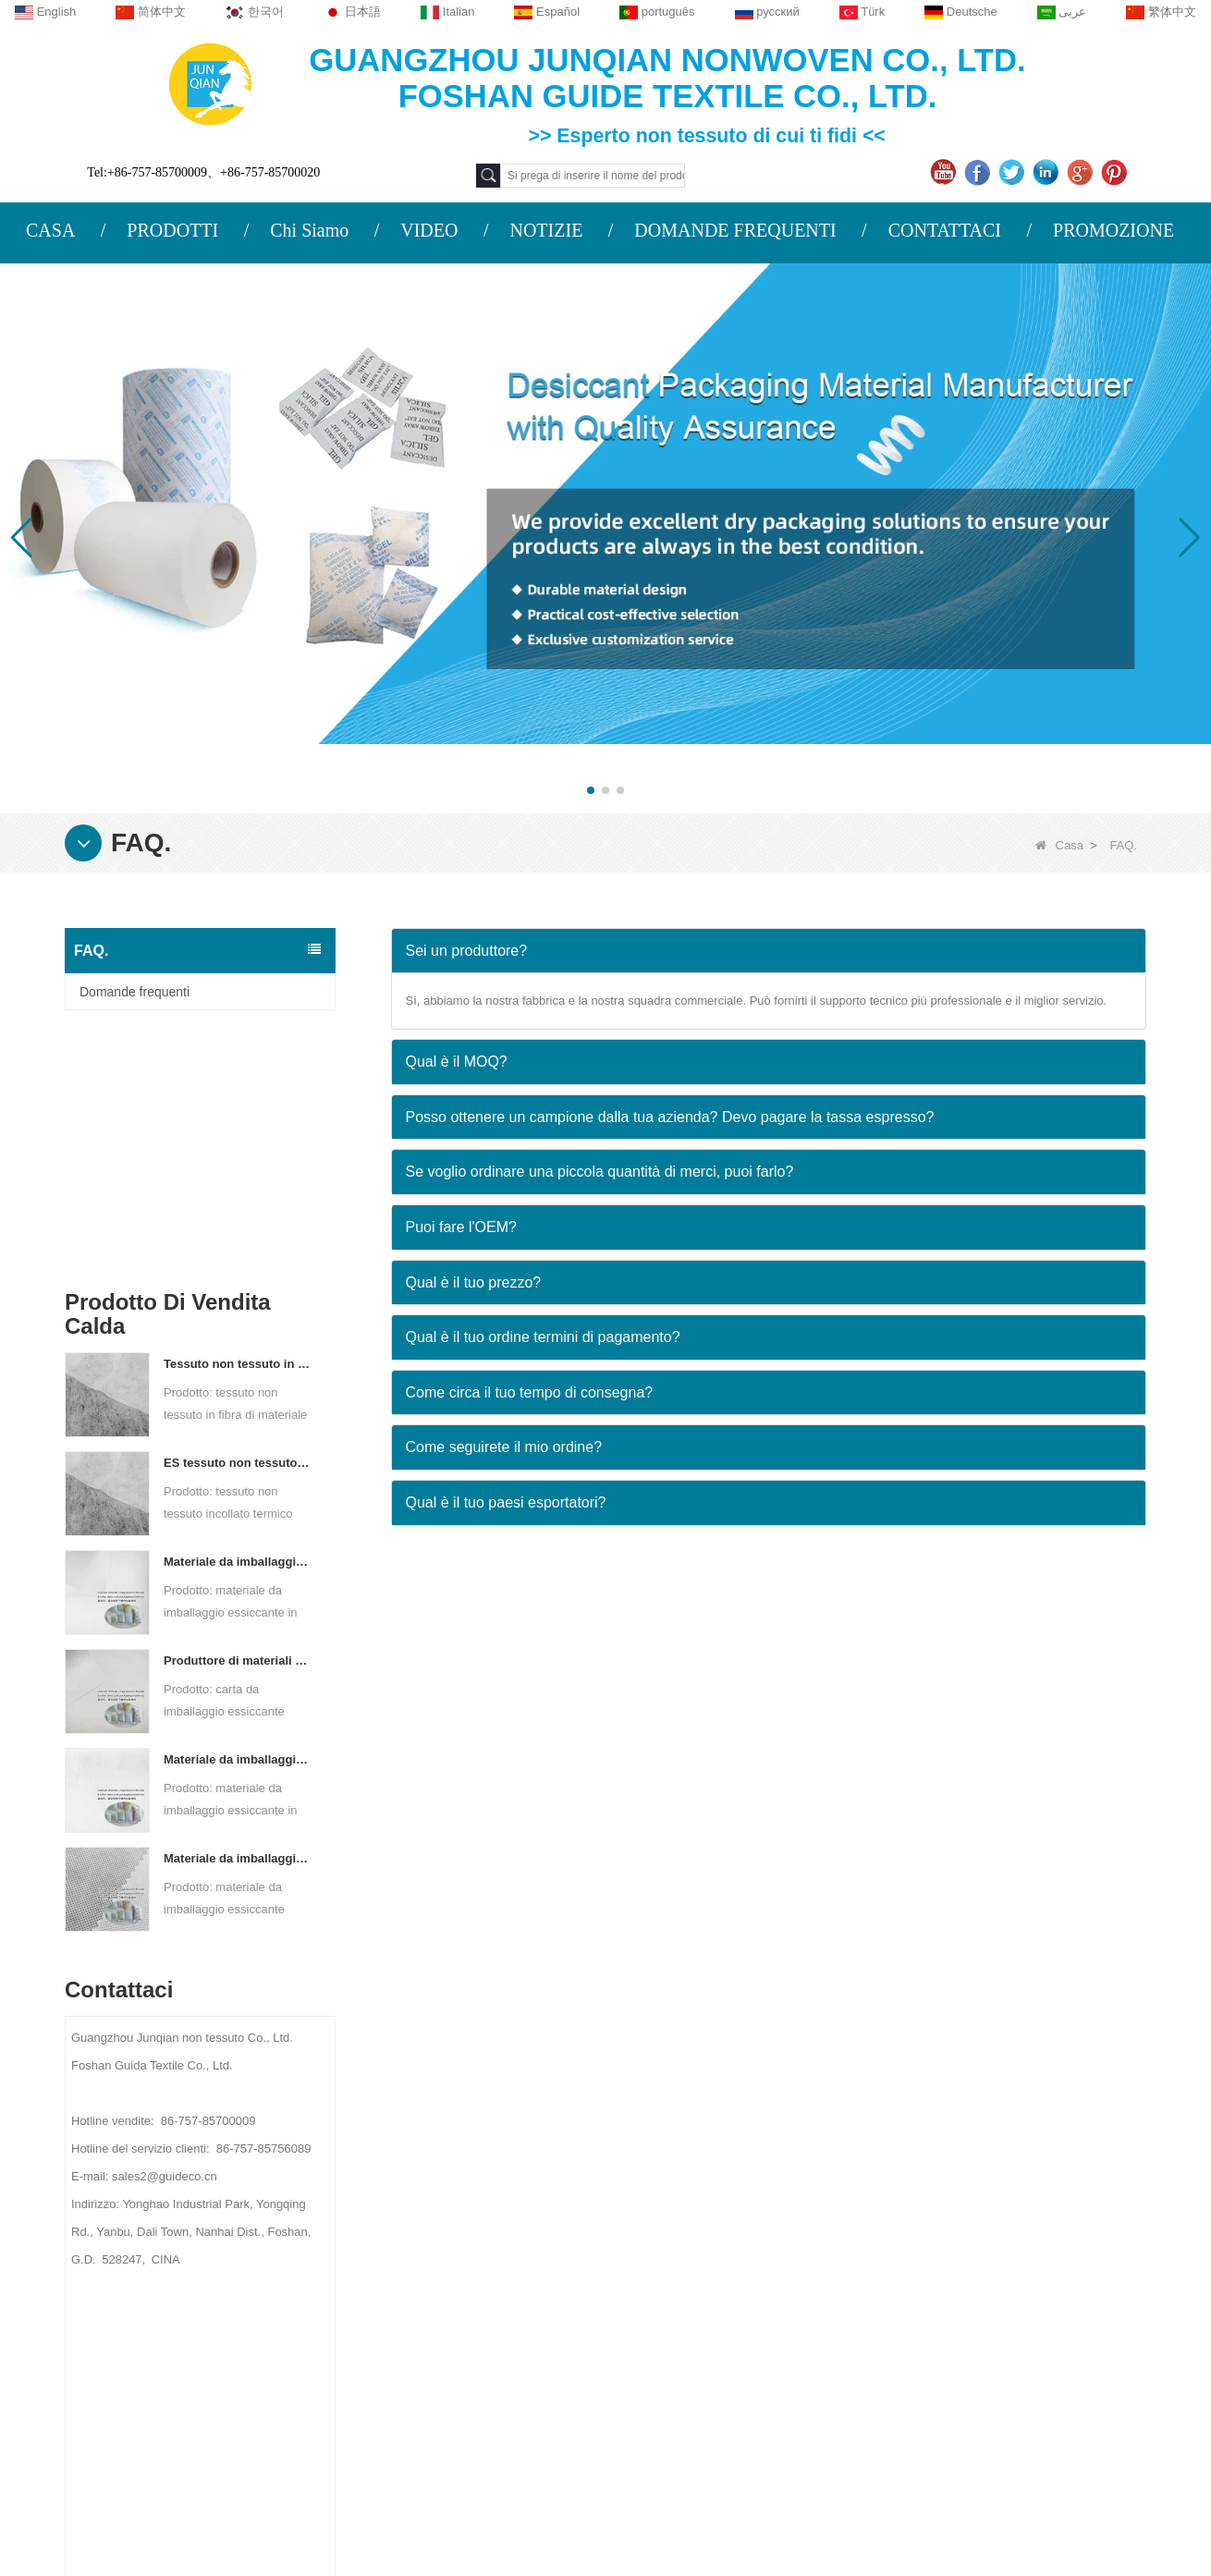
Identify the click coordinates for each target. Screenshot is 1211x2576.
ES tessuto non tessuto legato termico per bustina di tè (238, 1222)
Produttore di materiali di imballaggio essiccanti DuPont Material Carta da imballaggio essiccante (238, 1420)
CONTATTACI (944, 230)
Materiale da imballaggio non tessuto (792, 2348)
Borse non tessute (739, 2396)
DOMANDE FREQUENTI (735, 230)
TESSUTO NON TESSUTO (765, 2444)
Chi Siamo (309, 230)
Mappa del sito (220, 2310)
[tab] (769, 951)
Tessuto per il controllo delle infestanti (794, 2300)
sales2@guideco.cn (439, 2317)
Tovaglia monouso (739, 2252)
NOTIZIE (545, 230)
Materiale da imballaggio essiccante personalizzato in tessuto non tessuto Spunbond (238, 1618)
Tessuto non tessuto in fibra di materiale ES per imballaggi (238, 1123)
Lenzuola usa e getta (747, 2372)
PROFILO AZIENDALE (233, 2202)
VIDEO (429, 230)
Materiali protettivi (738, 2204)
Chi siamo (204, 2161)
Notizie (192, 2274)
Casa (1059, 845)
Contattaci (207, 2238)
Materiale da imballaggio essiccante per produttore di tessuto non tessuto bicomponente (238, 1519)
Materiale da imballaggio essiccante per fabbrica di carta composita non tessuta (238, 1321)
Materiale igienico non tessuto (772, 2324)
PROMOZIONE (1113, 230)
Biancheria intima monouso (765, 2276)
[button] (590, 790)
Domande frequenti (135, 991)
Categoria (752, 2161)
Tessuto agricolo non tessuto (768, 2228)
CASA (50, 230)
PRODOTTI (172, 230)
